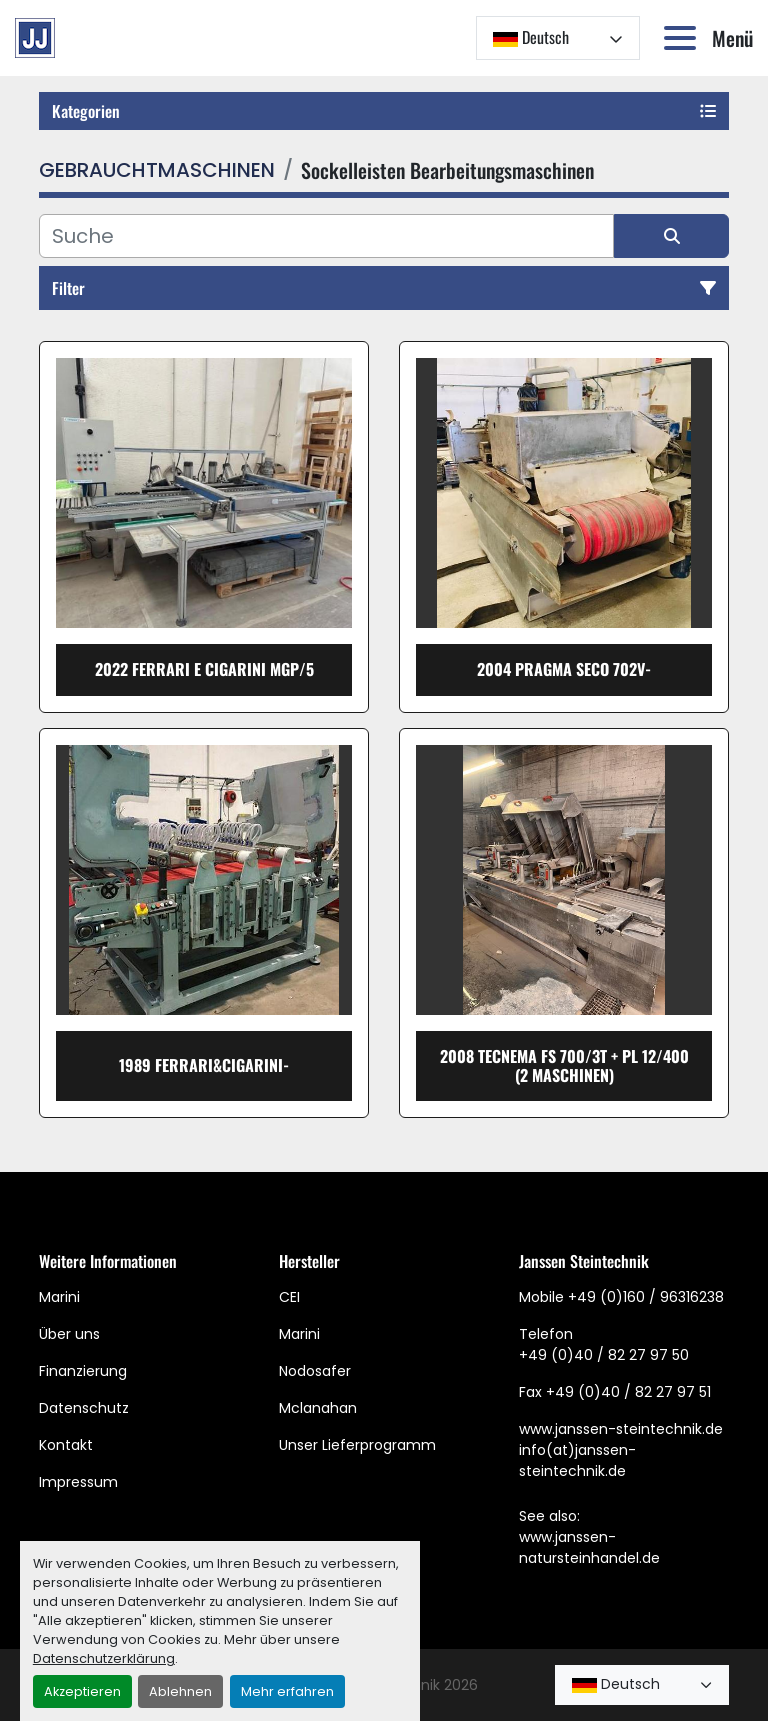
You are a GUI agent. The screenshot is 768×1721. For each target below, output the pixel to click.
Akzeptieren (82, 1691)
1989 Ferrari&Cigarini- (204, 1065)
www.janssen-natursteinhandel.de (589, 1547)
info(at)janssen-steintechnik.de (577, 1460)
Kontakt (66, 1445)
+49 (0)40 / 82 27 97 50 (604, 1355)
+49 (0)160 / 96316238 (646, 1297)
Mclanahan (318, 1408)
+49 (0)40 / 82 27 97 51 (628, 1392)
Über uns (69, 1334)
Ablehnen (180, 1691)
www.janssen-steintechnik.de (621, 1429)
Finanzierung (83, 1371)
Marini (59, 1297)
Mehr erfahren (287, 1691)
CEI (289, 1297)
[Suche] (326, 236)
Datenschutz (84, 1408)
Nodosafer (315, 1371)
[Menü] (684, 38)
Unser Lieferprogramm (357, 1445)
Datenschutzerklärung (104, 1658)
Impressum (78, 1482)
